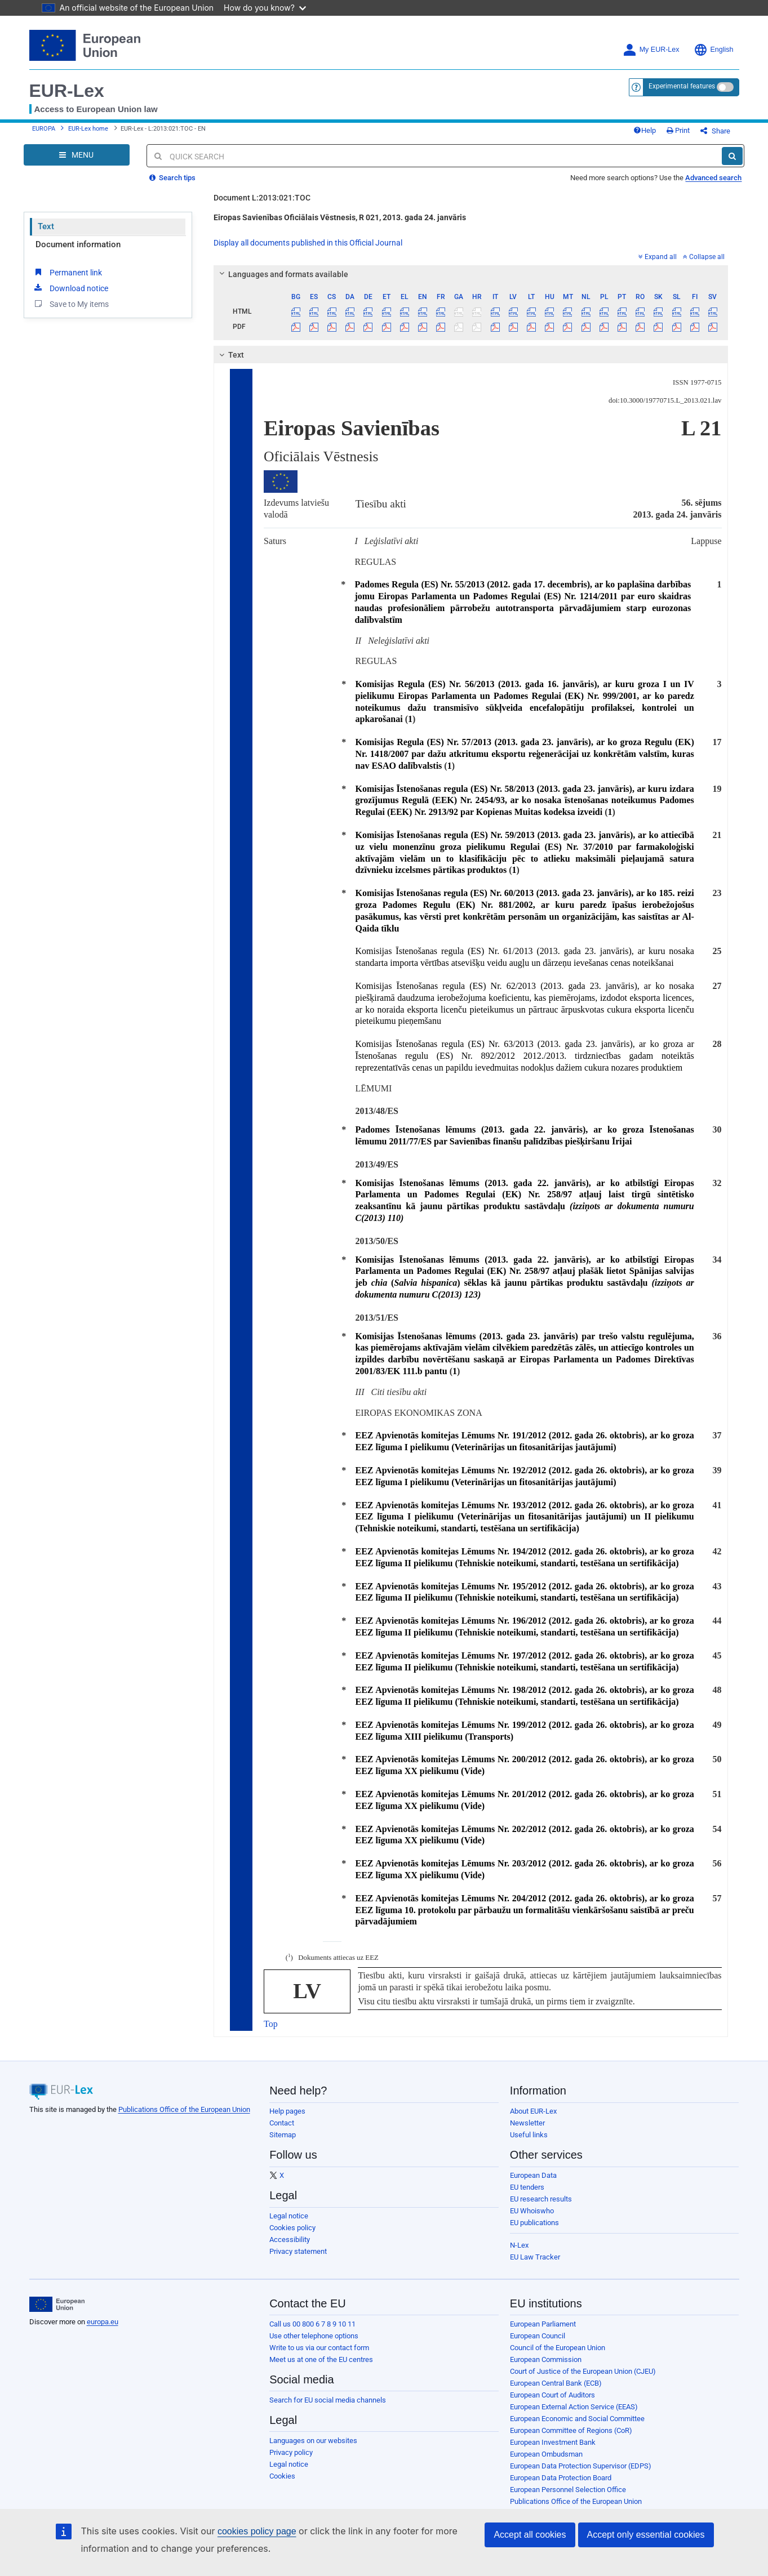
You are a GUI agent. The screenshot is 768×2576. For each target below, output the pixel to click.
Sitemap (282, 2143)
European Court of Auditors (552, 2403)
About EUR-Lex (533, 2119)
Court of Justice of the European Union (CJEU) (583, 2380)
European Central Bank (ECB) (556, 2391)
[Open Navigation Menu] (77, 163)
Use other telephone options (313, 2344)
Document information (78, 253)
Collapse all (704, 265)
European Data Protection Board (560, 2486)
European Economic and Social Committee (577, 2427)
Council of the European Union (557, 2356)
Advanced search (713, 186)
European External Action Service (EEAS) (574, 2415)
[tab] (470, 282)
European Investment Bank (553, 2450)
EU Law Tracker (535, 2265)
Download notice (70, 296)
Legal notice (288, 2224)
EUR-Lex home (88, 133)
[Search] (732, 164)
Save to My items (71, 312)
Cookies (282, 2484)
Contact (281, 2131)
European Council (537, 2344)
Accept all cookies (530, 2534)
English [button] (714, 50)
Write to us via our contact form (319, 2356)
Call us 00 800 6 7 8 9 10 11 (312, 2332)
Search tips (172, 186)
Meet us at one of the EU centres (321, 2368)
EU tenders (527, 2195)
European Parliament (543, 2332)
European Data (533, 2184)
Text (46, 235)
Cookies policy (292, 2236)
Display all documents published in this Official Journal (308, 251)
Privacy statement (298, 2260)
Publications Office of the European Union (184, 2118)
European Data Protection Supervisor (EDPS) (580, 2474)
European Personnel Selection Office (568, 2498)
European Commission (545, 2368)
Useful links (529, 2143)
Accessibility (289, 2248)
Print (696, 135)
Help (663, 135)
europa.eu (102, 2330)
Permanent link (67, 280)
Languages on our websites (313, 2449)
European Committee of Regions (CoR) (571, 2439)
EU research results (541, 2207)
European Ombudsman (546, 2462)
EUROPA (43, 133)
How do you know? (252, 7)
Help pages (287, 2119)
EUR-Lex (66, 91)
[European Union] (57, 2313)
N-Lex (519, 2253)
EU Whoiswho (532, 2219)
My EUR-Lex (651, 50)
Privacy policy (291, 2461)
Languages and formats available (282, 282)
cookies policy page (238, 2531)
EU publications (534, 2231)
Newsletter (527, 2131)
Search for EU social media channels (327, 2408)
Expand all (657, 265)
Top (271, 2032)
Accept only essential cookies (646, 2534)
